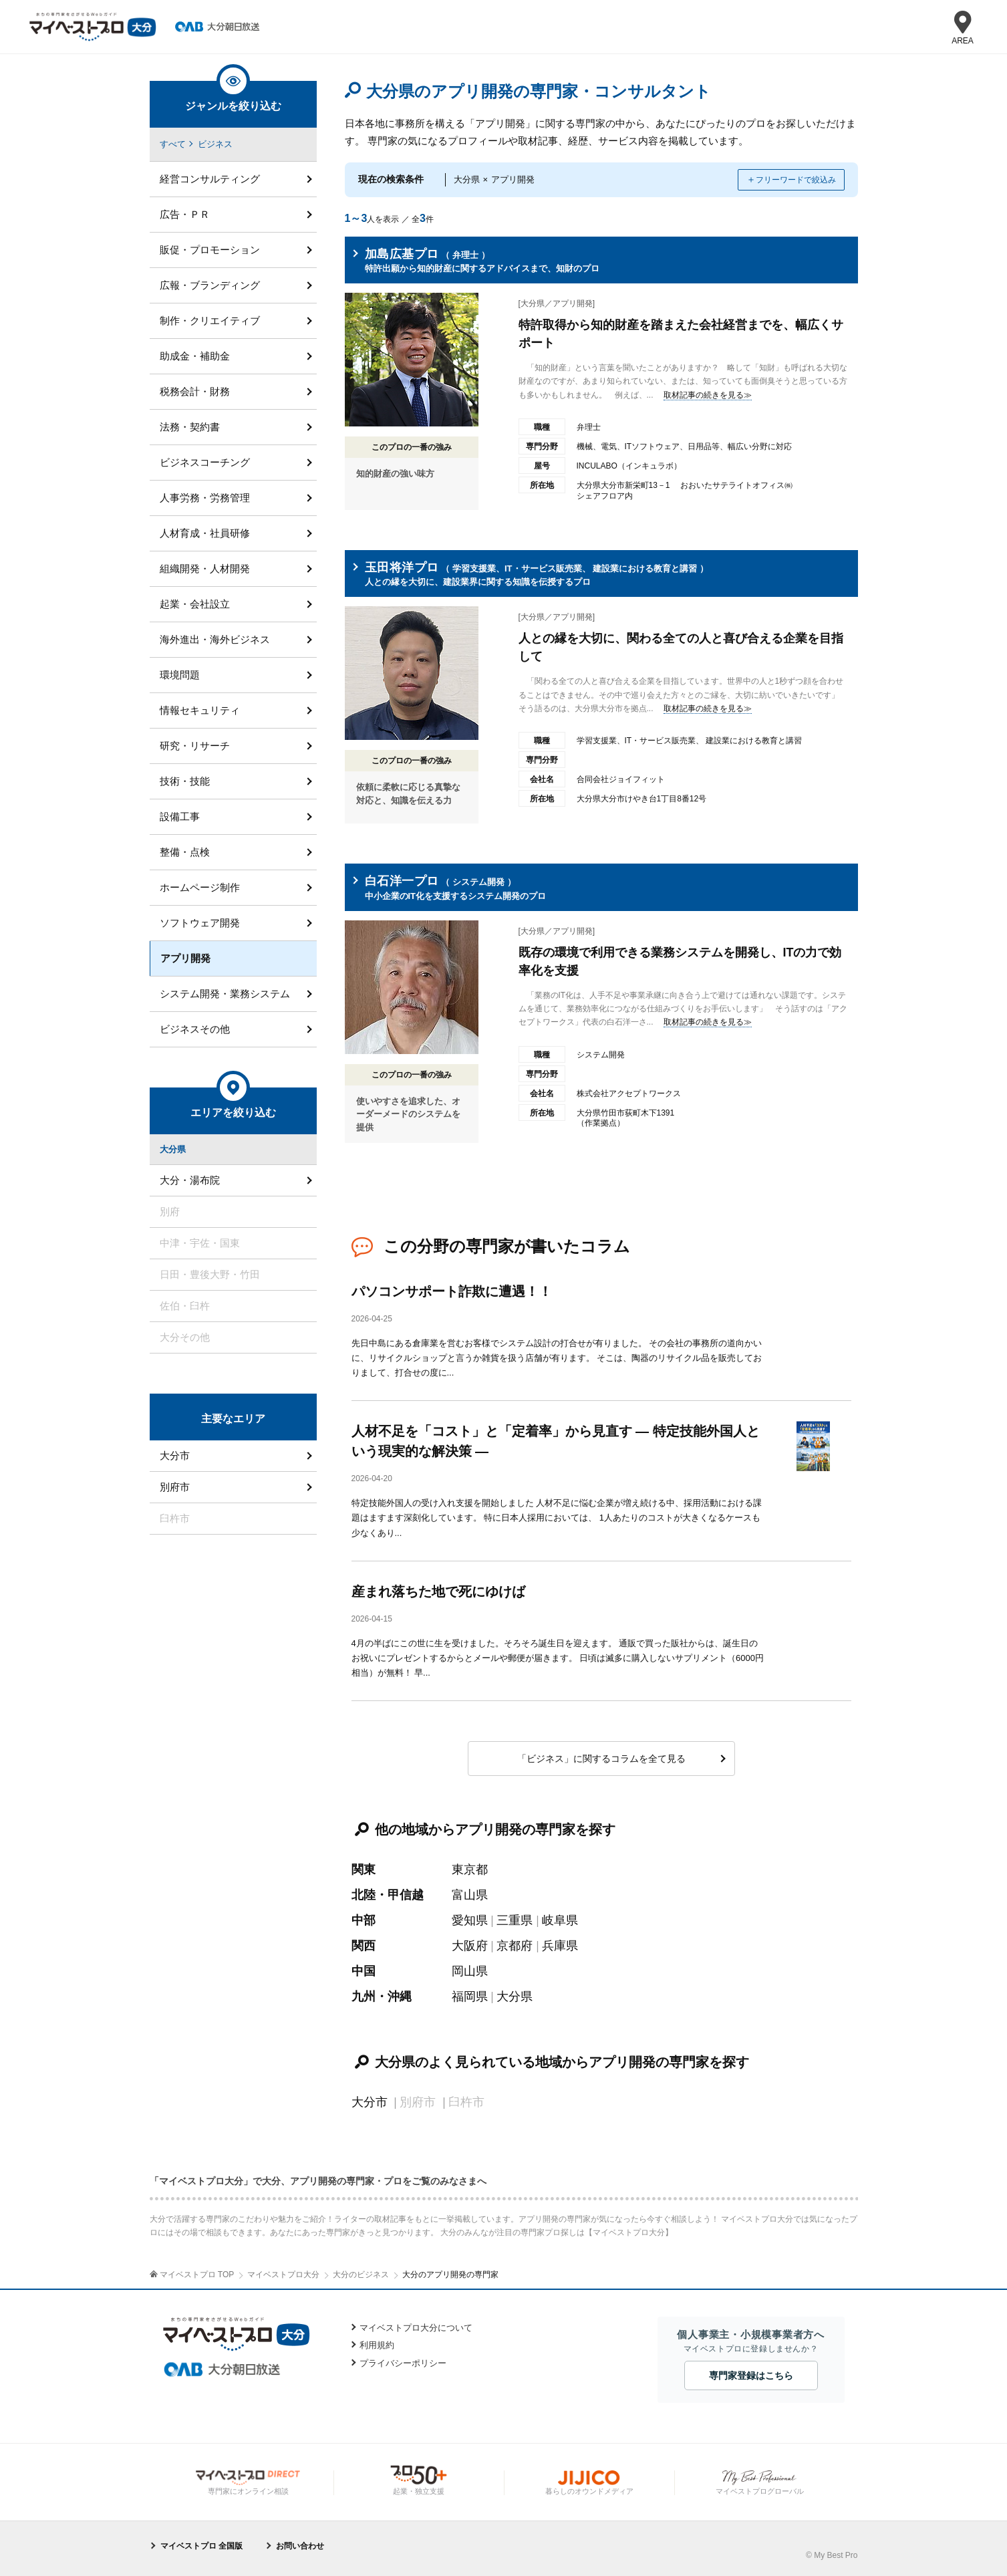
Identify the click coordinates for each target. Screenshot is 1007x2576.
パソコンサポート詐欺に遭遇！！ (451, 1291)
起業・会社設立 (195, 604)
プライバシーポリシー (402, 2363)
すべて (173, 144)
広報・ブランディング (210, 285)
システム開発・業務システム (225, 993)
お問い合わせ (300, 2546)
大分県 (514, 1996)
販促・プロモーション (210, 249)
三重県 (514, 1920)
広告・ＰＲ (185, 214)
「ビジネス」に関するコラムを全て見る (601, 1758)
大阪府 (470, 1945)
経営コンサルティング (210, 178)
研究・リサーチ (195, 745)
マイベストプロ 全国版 (201, 2546)
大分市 (369, 2102)
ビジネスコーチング (205, 462)
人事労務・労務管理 (205, 497)
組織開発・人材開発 (205, 568)
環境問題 (180, 674)
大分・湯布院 (190, 1180)
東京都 (470, 1869)
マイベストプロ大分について (415, 2328)
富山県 (470, 1895)
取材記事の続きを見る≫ (708, 395)
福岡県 (470, 1996)
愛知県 (470, 1920)
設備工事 (180, 816)
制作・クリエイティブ (210, 320)
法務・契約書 (190, 426)
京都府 (514, 1945)
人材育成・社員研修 (205, 533)
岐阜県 (560, 1920)
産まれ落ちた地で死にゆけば (438, 1591)
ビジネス (215, 144)
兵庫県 (560, 1945)
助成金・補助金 (195, 356)
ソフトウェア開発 (200, 922)
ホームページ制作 (200, 887)
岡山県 (470, 1971)
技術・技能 (185, 781)
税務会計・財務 (195, 391)
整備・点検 (185, 852)
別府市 (175, 1487)
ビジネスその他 (195, 1029)
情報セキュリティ (200, 710)
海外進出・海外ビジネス (215, 639)
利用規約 (376, 2345)
